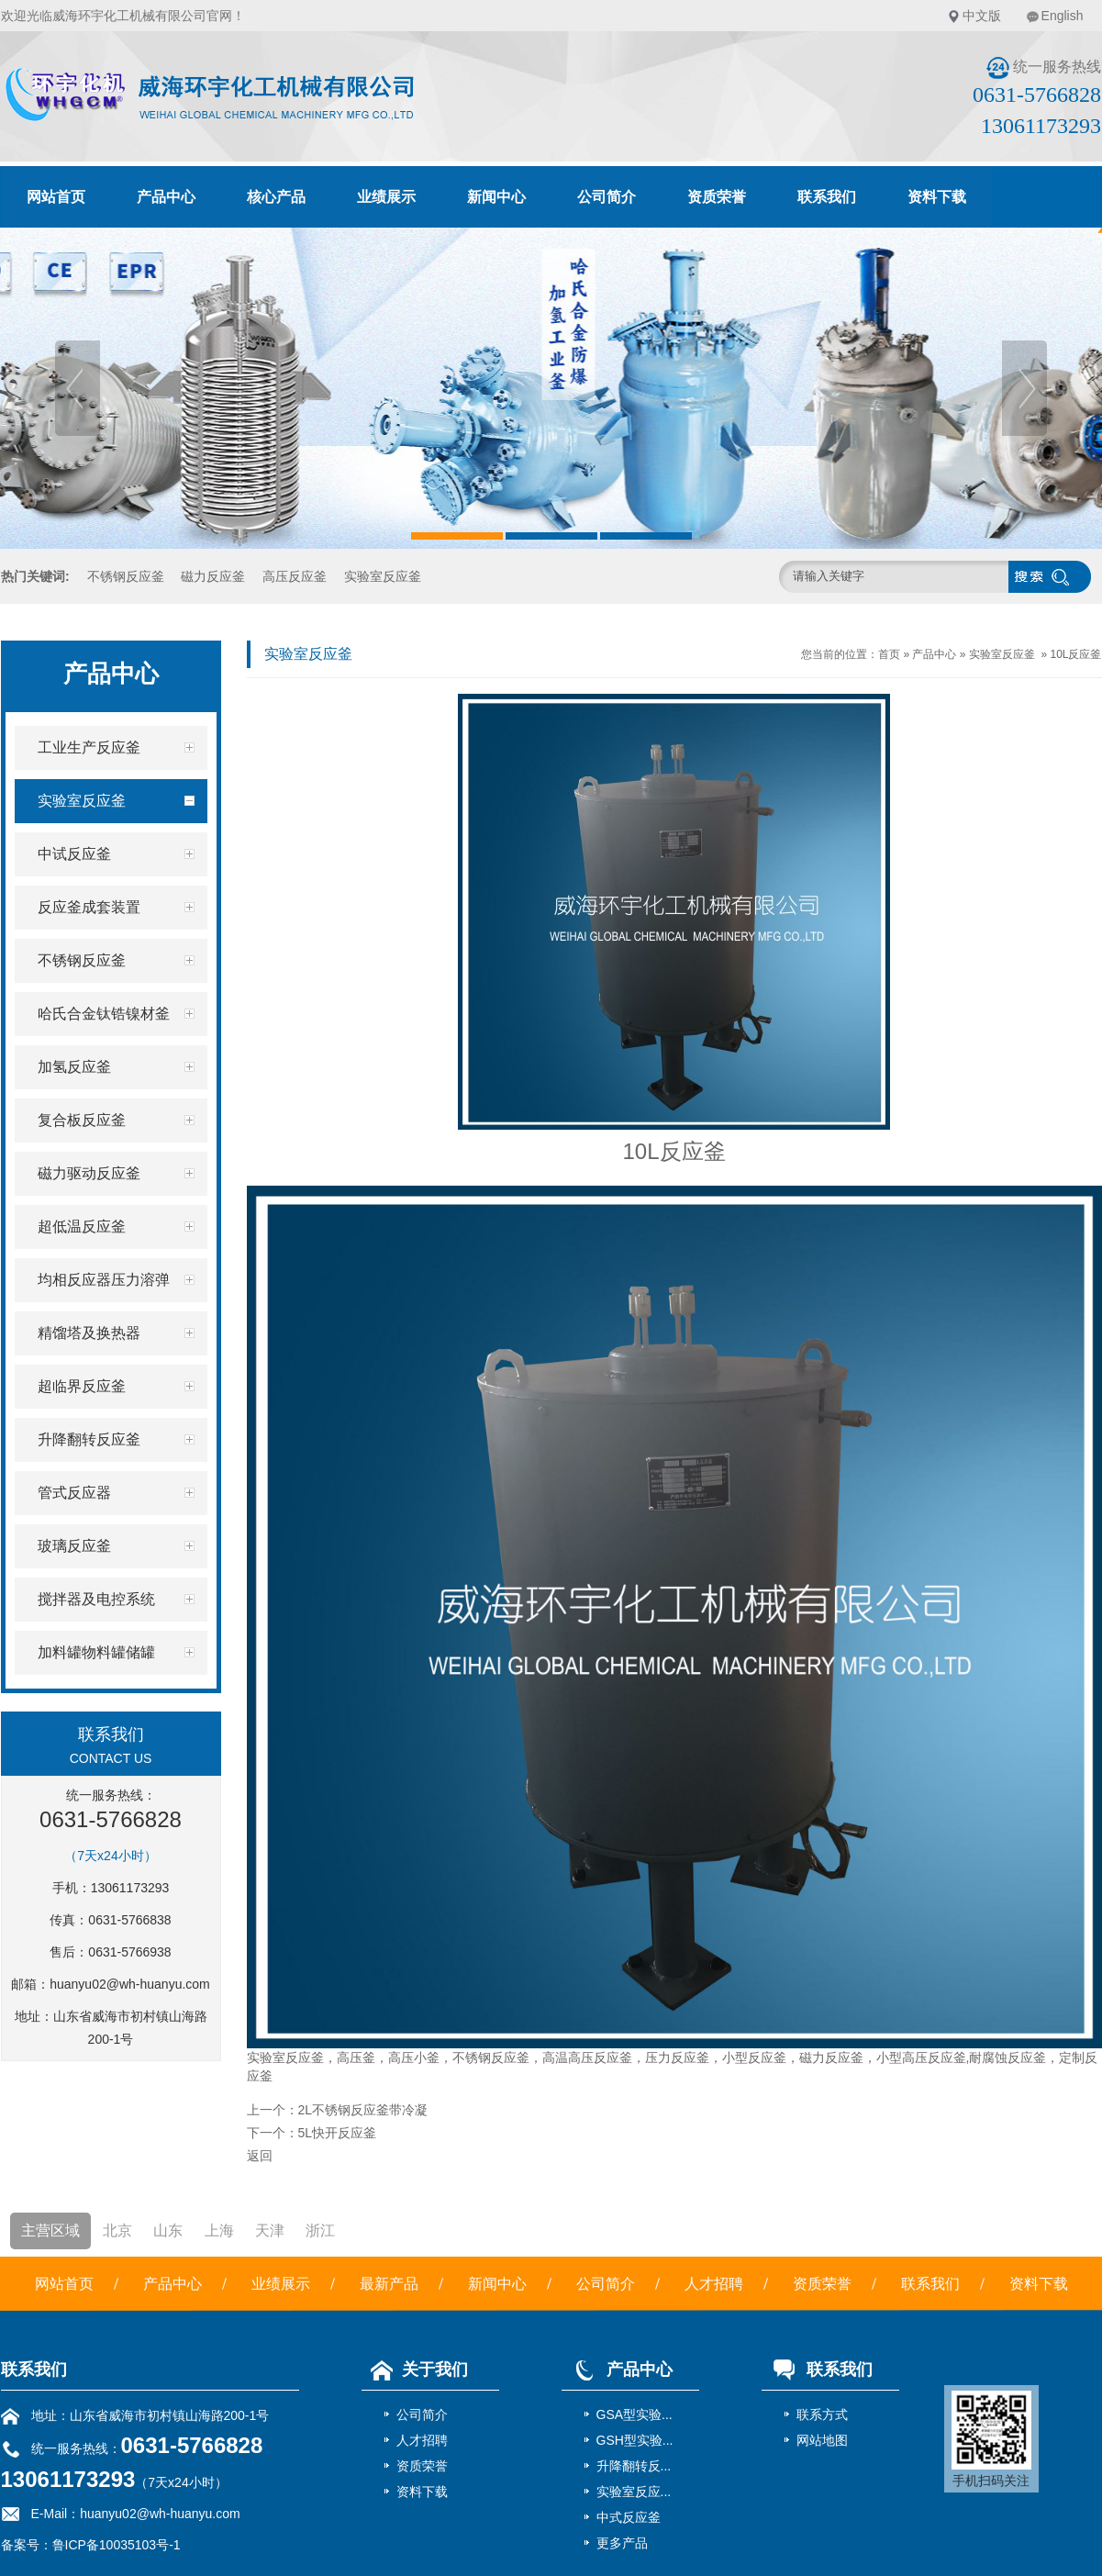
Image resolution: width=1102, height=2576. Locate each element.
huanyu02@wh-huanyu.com (130, 1984)
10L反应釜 (1075, 654)
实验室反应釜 (382, 576)
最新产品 (389, 2284)
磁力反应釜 (213, 576)
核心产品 (276, 197)
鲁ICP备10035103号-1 (116, 2544)
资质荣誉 (716, 197)
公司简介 (606, 197)
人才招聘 (714, 2284)
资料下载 (936, 197)
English (1062, 15)
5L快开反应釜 (337, 2132)
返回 (260, 2155)
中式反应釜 (628, 2517)
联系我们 (826, 197)
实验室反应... (634, 2491)
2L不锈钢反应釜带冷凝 (363, 2109)
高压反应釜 (294, 576)
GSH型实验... (634, 2440)
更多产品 (622, 2543)
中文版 (982, 15)
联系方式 (822, 2414)
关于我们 (415, 2369)
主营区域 (50, 2230)
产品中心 (166, 197)
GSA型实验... (634, 2414)
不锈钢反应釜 (125, 576)
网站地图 (822, 2440)
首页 (889, 654)
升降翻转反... (634, 2466)
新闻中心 (496, 197)
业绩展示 (386, 197)
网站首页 (56, 197)
